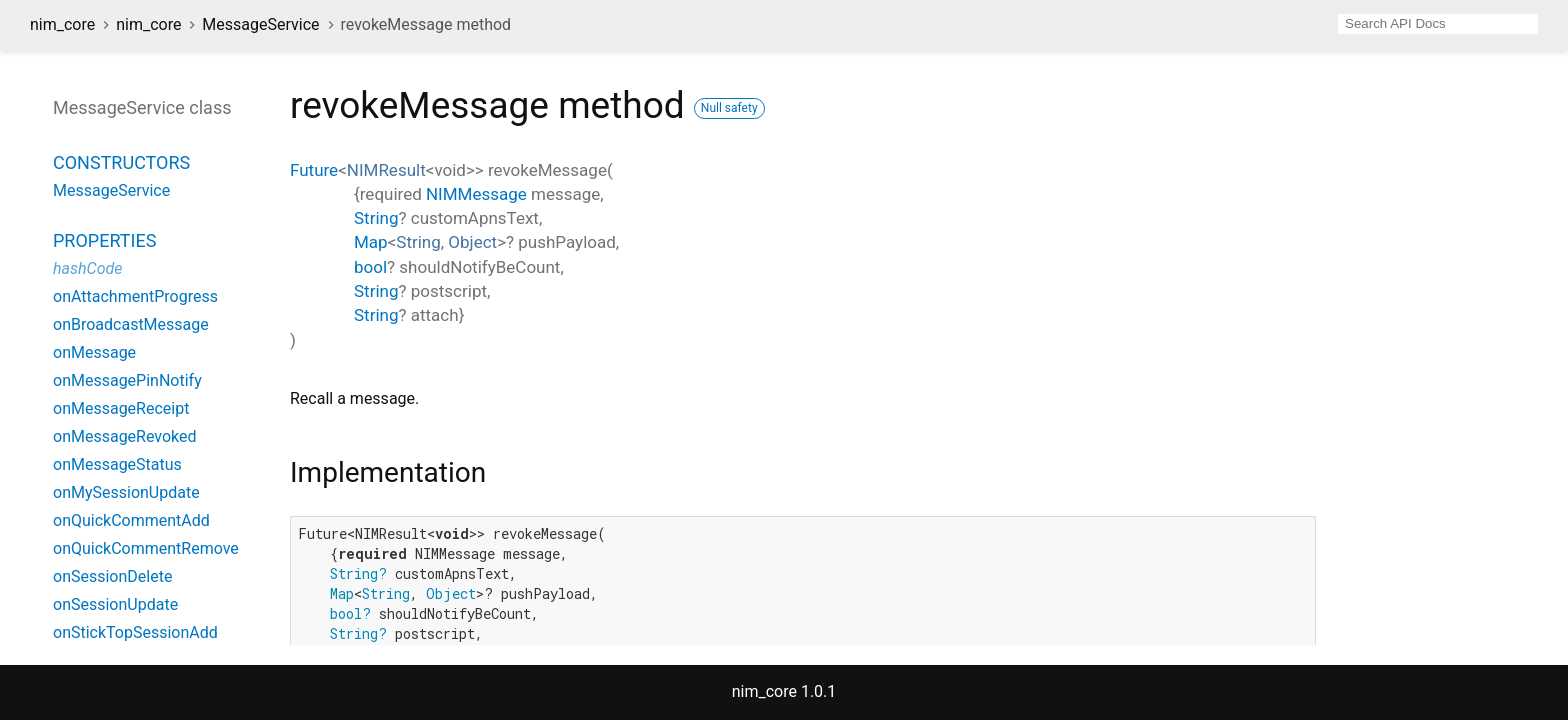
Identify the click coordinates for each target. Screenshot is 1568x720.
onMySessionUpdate (126, 492)
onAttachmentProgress (135, 296)
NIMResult (386, 170)
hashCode (87, 268)
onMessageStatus (117, 464)
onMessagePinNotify (127, 380)
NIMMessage (476, 194)
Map (371, 242)
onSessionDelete (112, 576)
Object (472, 242)
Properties (104, 240)
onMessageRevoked (125, 436)
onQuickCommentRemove (146, 548)
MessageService (260, 24)
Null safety (729, 108)
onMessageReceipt (121, 408)
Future (314, 170)
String (376, 218)
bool (370, 267)
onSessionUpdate (115, 604)
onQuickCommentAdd (131, 520)
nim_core (62, 24)
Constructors (121, 162)
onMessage (94, 352)
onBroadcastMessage (131, 324)
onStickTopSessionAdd (135, 632)
